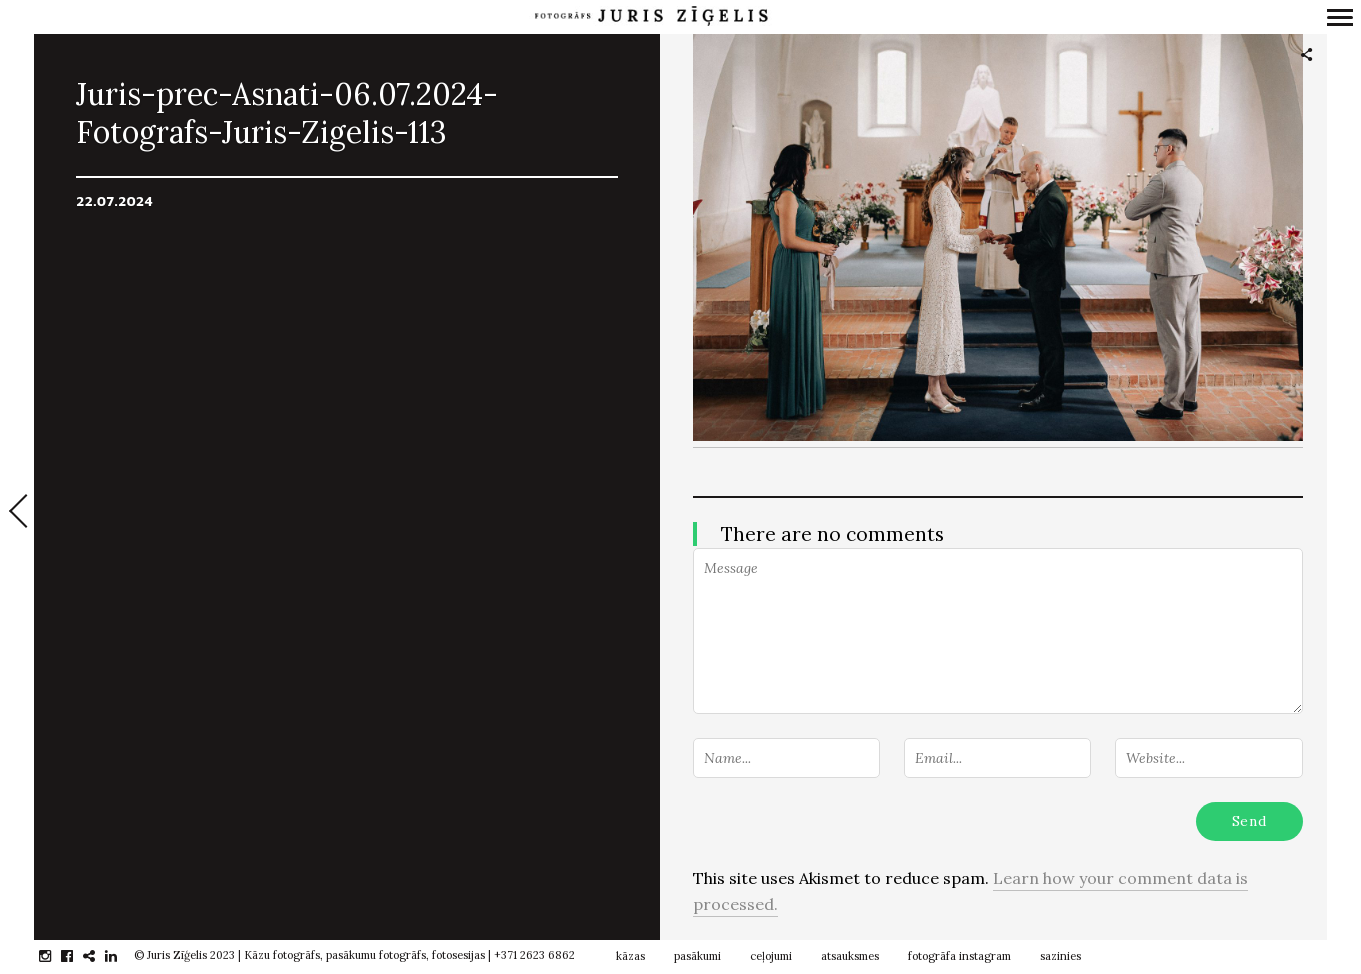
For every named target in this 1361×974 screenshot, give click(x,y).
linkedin (121, 956)
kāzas (630, 956)
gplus (99, 956)
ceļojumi (771, 956)
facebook (77, 956)
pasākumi (697, 956)
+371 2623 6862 (534, 955)
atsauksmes (850, 956)
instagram (55, 956)
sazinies (1060, 956)
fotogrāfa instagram (959, 956)
